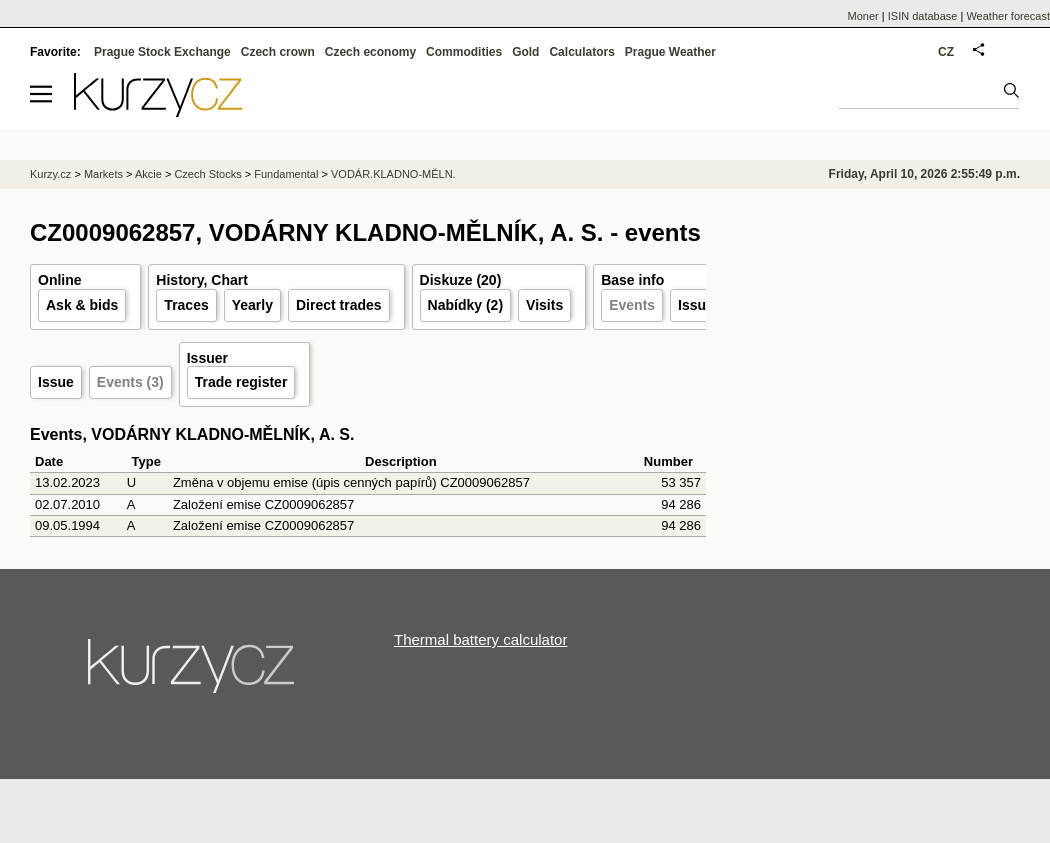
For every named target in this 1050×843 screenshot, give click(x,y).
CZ (946, 52)
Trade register (241, 382)
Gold (525, 52)
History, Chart (202, 280)
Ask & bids (82, 305)
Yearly (252, 305)
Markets (103, 174)
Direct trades (339, 305)
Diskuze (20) (461, 280)
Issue (56, 382)
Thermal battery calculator (480, 639)
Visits (544, 305)
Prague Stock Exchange (162, 52)
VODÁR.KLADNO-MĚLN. (393, 174)
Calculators (581, 52)
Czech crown (278, 52)
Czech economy (370, 52)
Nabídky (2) (465, 305)
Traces (186, 305)
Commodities (464, 52)
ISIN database (923, 16)
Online (60, 280)
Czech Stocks (207, 174)
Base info (632, 280)
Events (632, 305)
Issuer (698, 305)
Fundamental (286, 174)
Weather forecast (1008, 16)
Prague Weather (670, 52)
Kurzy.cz (50, 174)
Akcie (148, 174)
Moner (863, 16)
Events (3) (130, 382)
